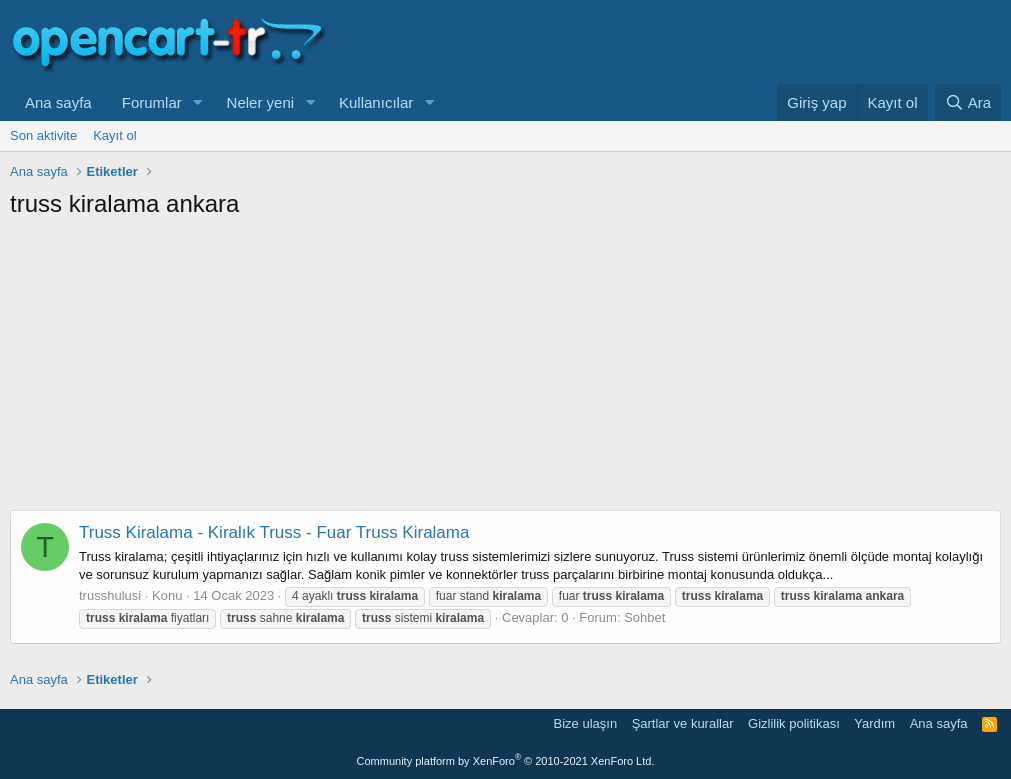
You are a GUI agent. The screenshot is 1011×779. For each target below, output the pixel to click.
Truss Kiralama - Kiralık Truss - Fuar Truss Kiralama (274, 532)
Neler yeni (261, 102)
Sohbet (644, 617)
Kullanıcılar (376, 102)
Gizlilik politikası (794, 723)
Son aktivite (43, 135)
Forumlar (152, 102)
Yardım (874, 723)
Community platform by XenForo (506, 761)
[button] (198, 102)
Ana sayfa (58, 102)
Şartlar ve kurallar (683, 723)
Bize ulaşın (586, 723)
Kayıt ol (114, 135)
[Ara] (968, 102)
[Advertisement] (505, 370)
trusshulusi (110, 595)
